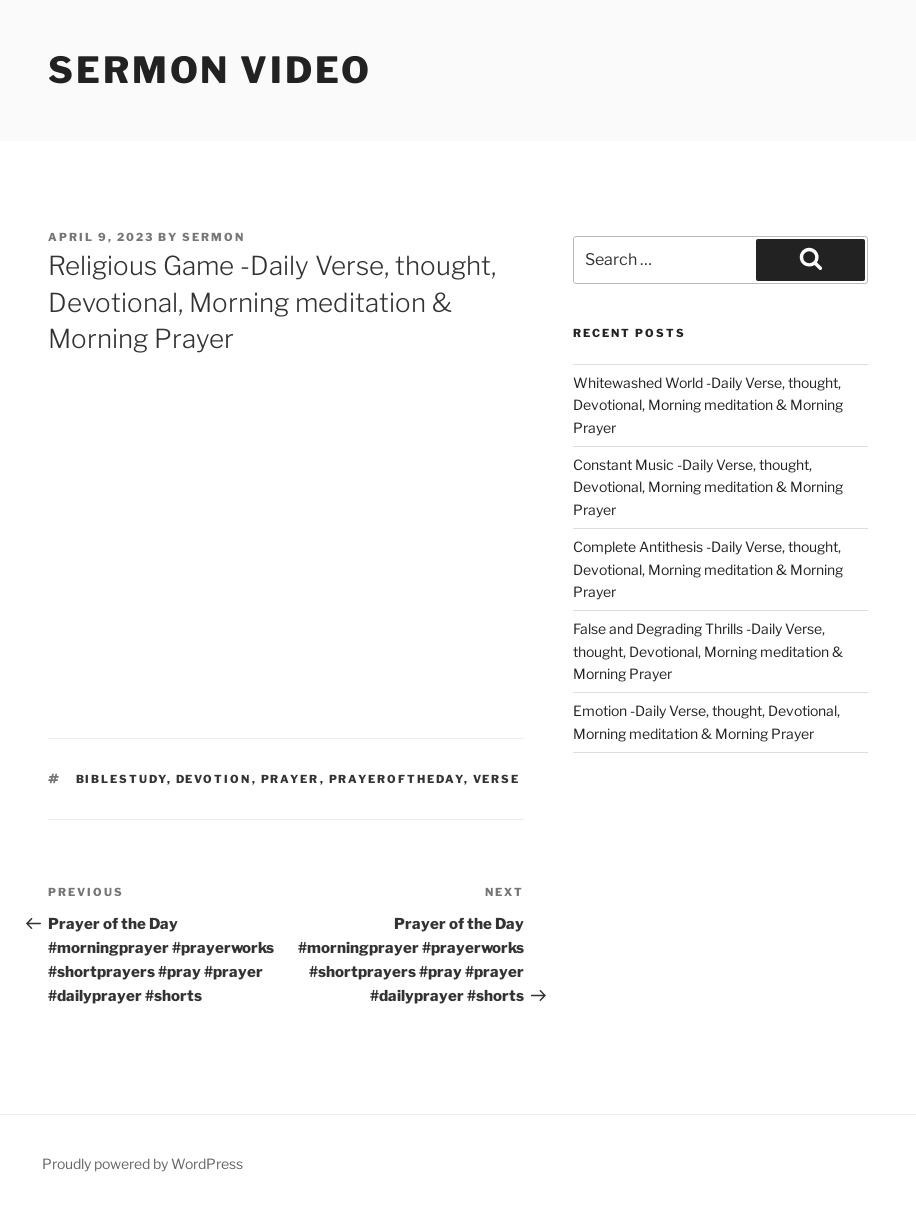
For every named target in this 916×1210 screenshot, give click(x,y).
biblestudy (121, 779)
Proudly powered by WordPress (142, 1163)
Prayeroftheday (396, 779)
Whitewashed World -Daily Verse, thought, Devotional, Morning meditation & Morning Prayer (708, 405)
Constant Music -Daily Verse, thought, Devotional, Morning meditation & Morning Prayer (708, 487)
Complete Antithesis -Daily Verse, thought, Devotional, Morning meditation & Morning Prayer (708, 569)
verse (497, 779)
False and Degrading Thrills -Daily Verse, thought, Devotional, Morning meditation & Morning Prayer (708, 651)
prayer (290, 779)
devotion (214, 779)
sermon (213, 237)
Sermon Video (210, 70)
